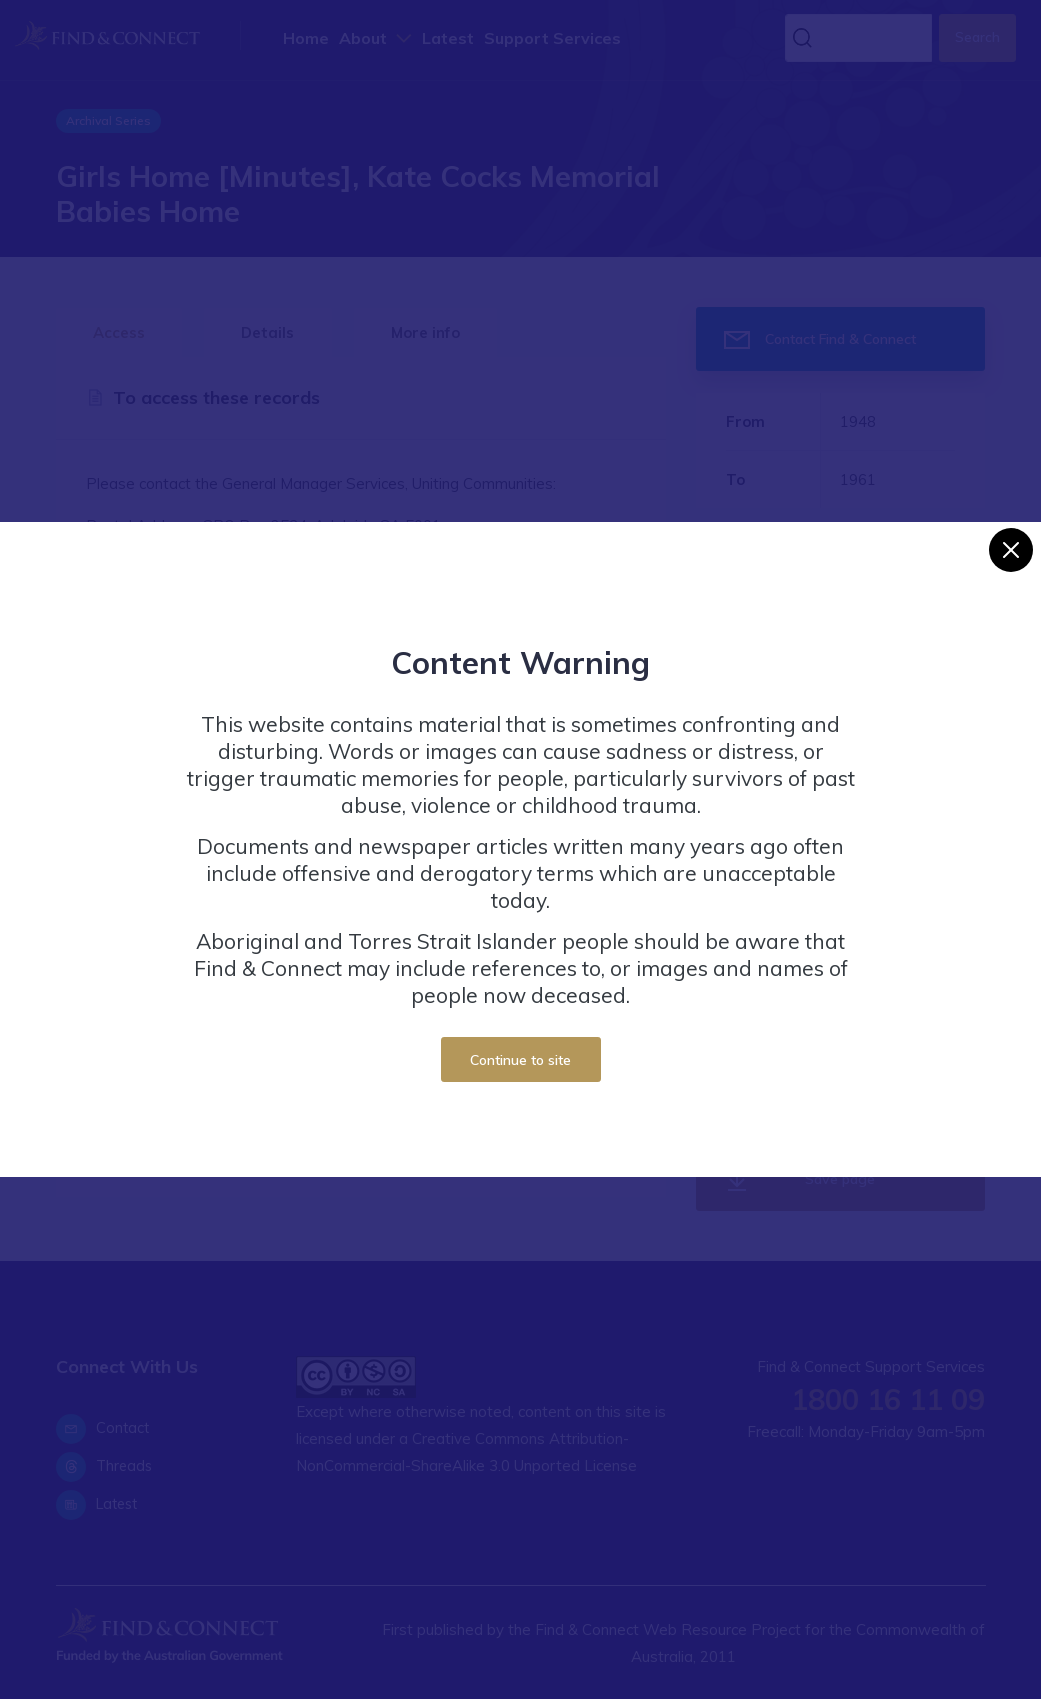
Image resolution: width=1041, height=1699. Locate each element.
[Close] (1011, 550)
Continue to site (520, 1059)
